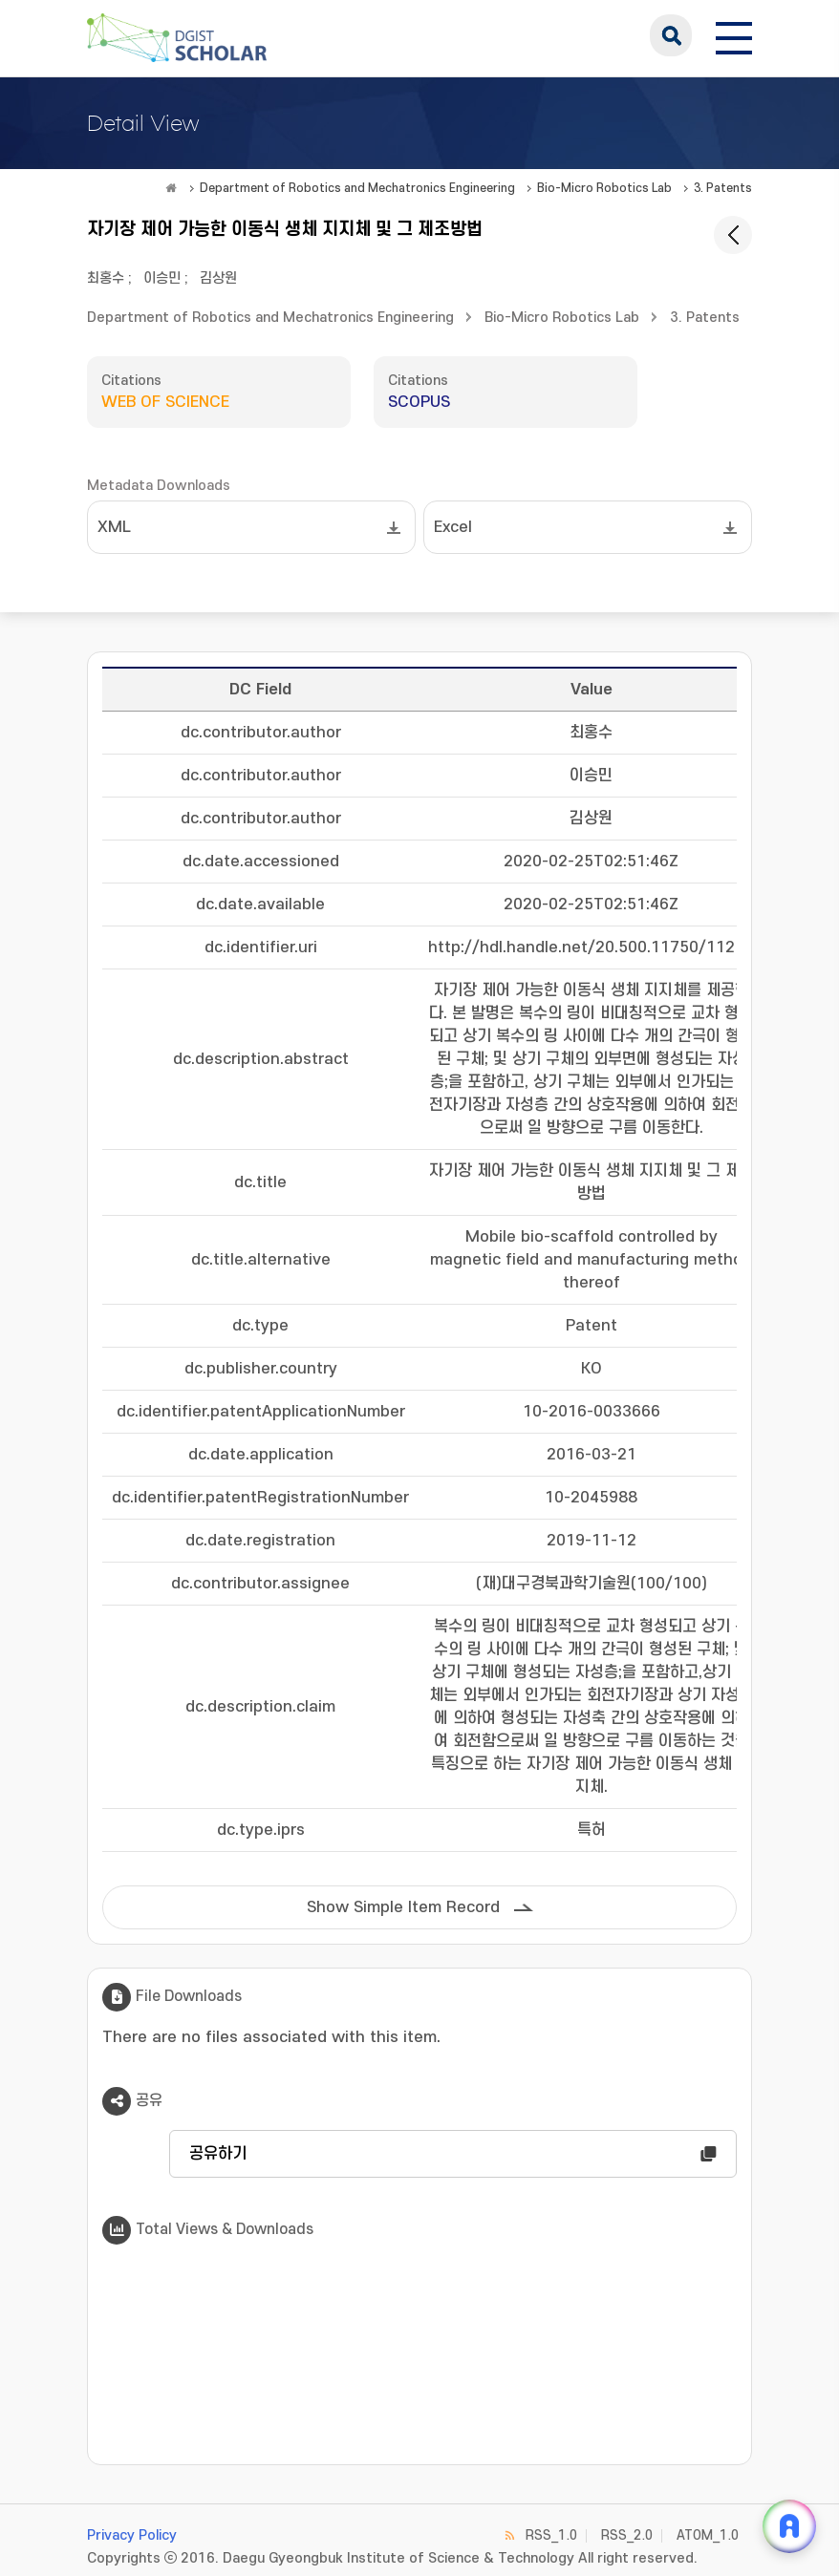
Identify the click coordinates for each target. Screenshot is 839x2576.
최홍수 (105, 278)
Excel (453, 527)
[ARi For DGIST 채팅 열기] (789, 2526)
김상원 (218, 278)
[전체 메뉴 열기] (734, 35)
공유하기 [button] (218, 2153)
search (671, 35)
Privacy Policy (132, 2535)
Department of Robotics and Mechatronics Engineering (357, 188)
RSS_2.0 (627, 2535)
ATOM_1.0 (708, 2535)
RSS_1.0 (551, 2535)
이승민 (162, 278)
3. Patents (723, 188)
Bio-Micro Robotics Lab (604, 188)
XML (114, 527)
